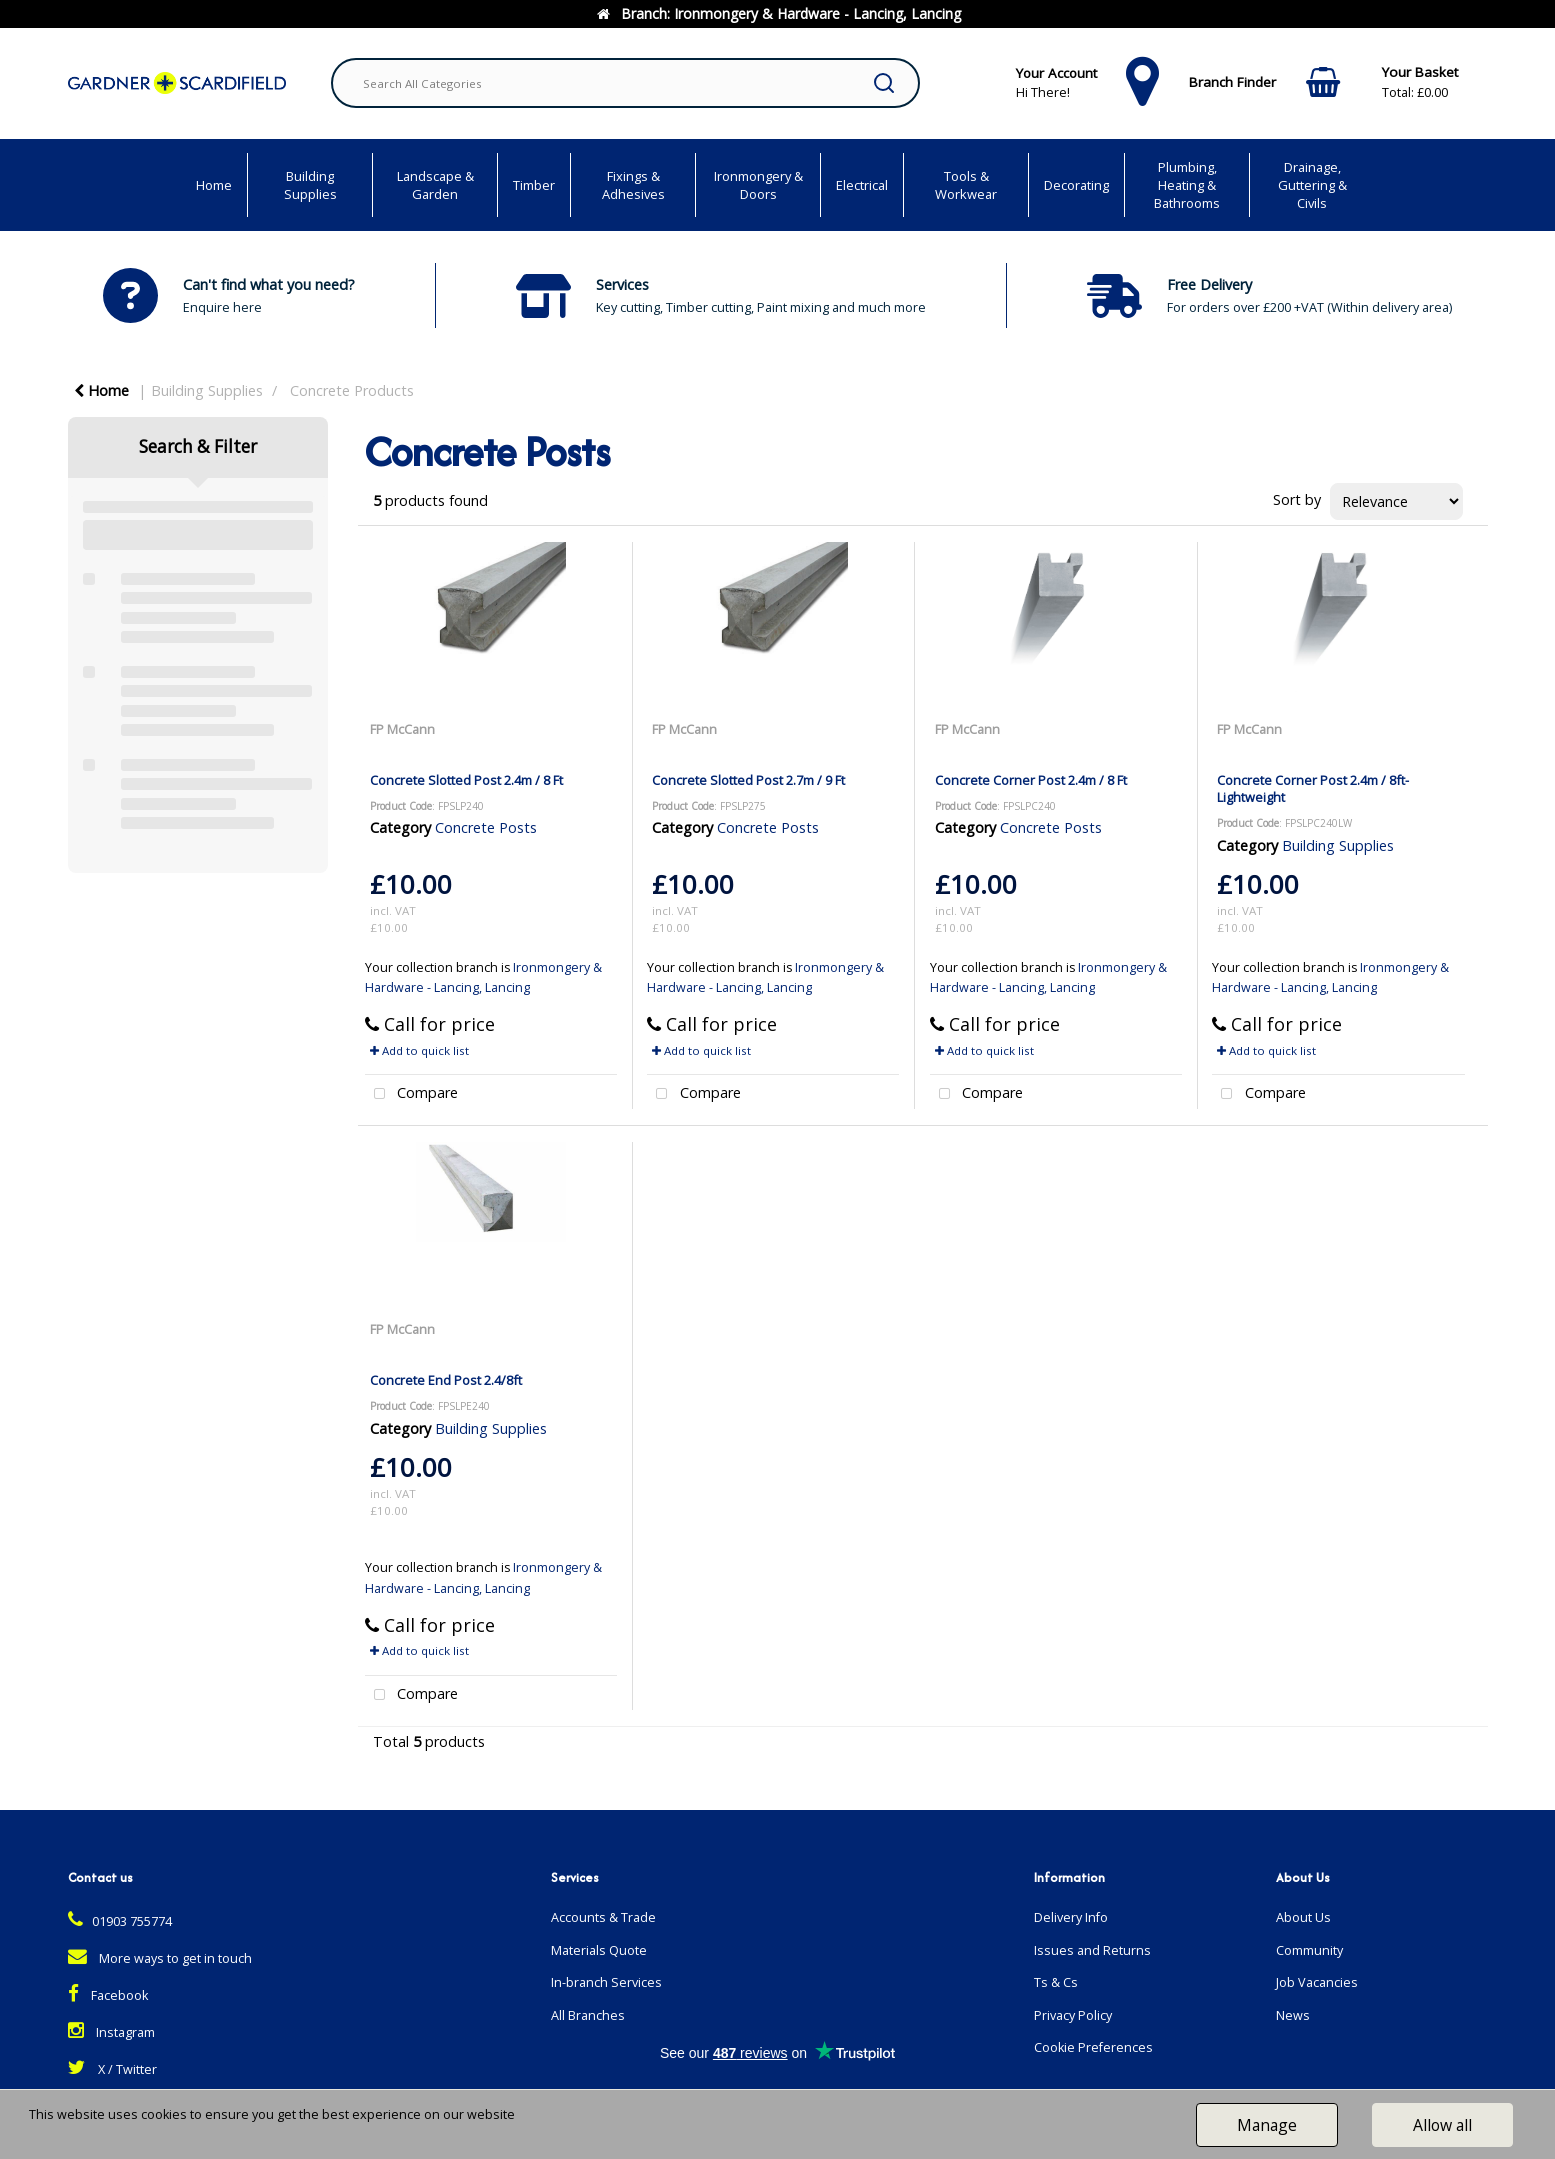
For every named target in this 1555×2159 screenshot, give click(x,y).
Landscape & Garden (435, 185)
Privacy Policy (1073, 2015)
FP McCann (402, 729)
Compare (412, 1094)
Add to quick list (419, 1050)
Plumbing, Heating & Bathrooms (1187, 185)
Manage (1267, 2125)
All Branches (588, 2015)
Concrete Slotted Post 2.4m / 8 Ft (466, 780)
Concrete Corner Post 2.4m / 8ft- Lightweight (1313, 788)
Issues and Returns (1092, 1950)
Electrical (862, 185)
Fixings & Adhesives (633, 185)
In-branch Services (606, 1982)
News (1293, 2015)
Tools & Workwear (966, 185)
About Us (1303, 1917)
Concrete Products (352, 390)
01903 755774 (120, 1921)
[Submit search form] (884, 83)
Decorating (1076, 185)
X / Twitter (112, 2069)
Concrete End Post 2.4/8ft (446, 1380)
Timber (534, 185)
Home (214, 185)
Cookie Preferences (1093, 2047)
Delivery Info (1071, 1917)
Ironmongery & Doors (758, 185)
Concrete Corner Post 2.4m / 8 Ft (1031, 780)
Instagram (111, 2032)
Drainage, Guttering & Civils (1312, 185)
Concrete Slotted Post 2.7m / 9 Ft (748, 780)
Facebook (108, 1995)
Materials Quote (599, 1950)
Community (1309, 1950)
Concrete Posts (486, 827)
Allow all (1442, 2125)
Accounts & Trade (603, 1917)
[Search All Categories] (625, 83)
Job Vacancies (1317, 1982)
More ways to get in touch (160, 1958)
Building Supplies (310, 185)
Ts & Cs (1056, 1982)
